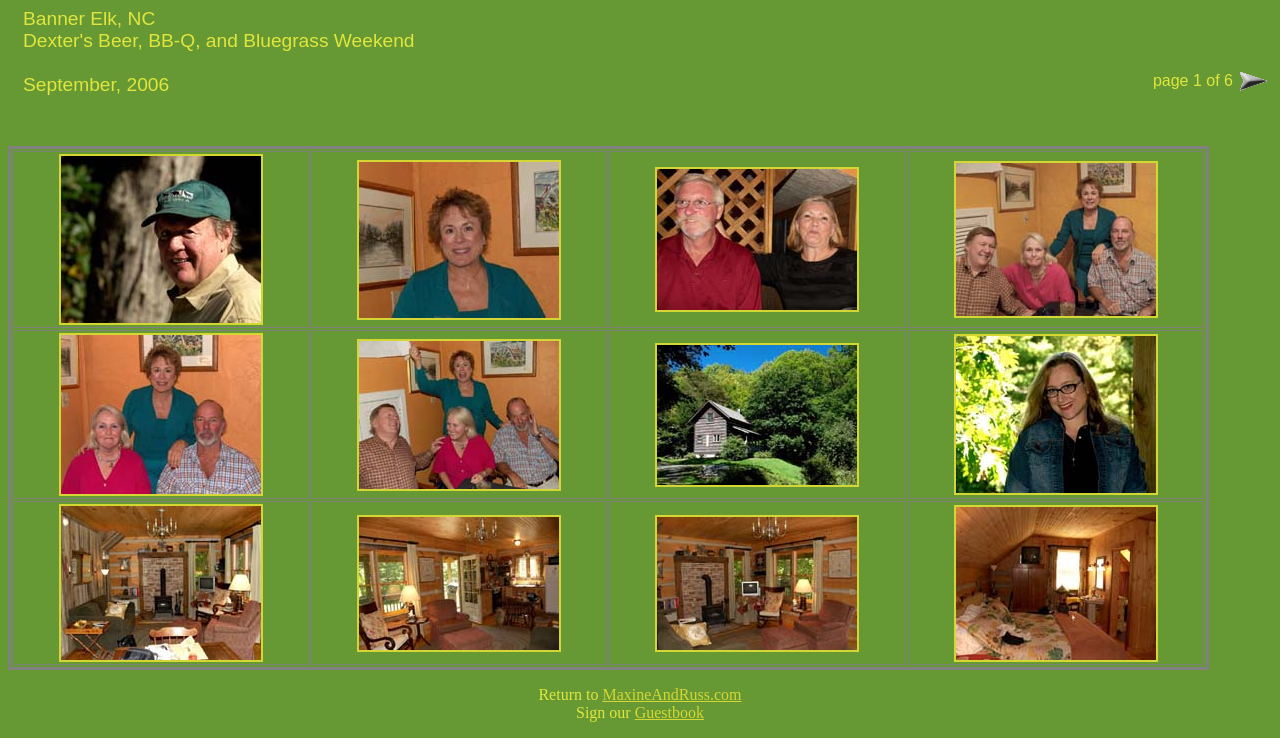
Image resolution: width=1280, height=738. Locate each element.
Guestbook (669, 712)
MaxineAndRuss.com (671, 694)
